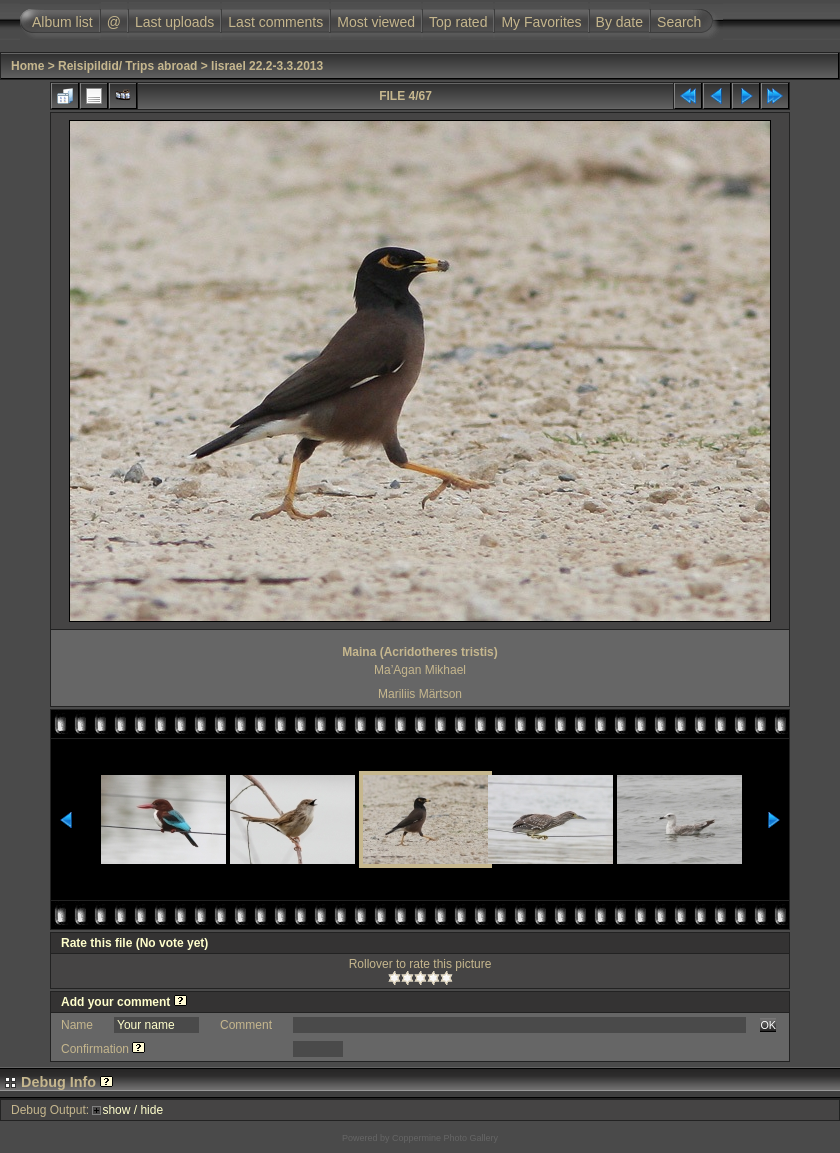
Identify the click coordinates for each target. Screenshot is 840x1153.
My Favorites (541, 22)
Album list (62, 22)
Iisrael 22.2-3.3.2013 (267, 66)
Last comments (275, 22)
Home (27, 66)
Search (679, 22)
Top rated (458, 22)
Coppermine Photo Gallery (445, 1138)
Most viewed (376, 22)
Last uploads (174, 22)
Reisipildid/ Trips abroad (127, 66)
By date (619, 22)
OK (768, 1025)
